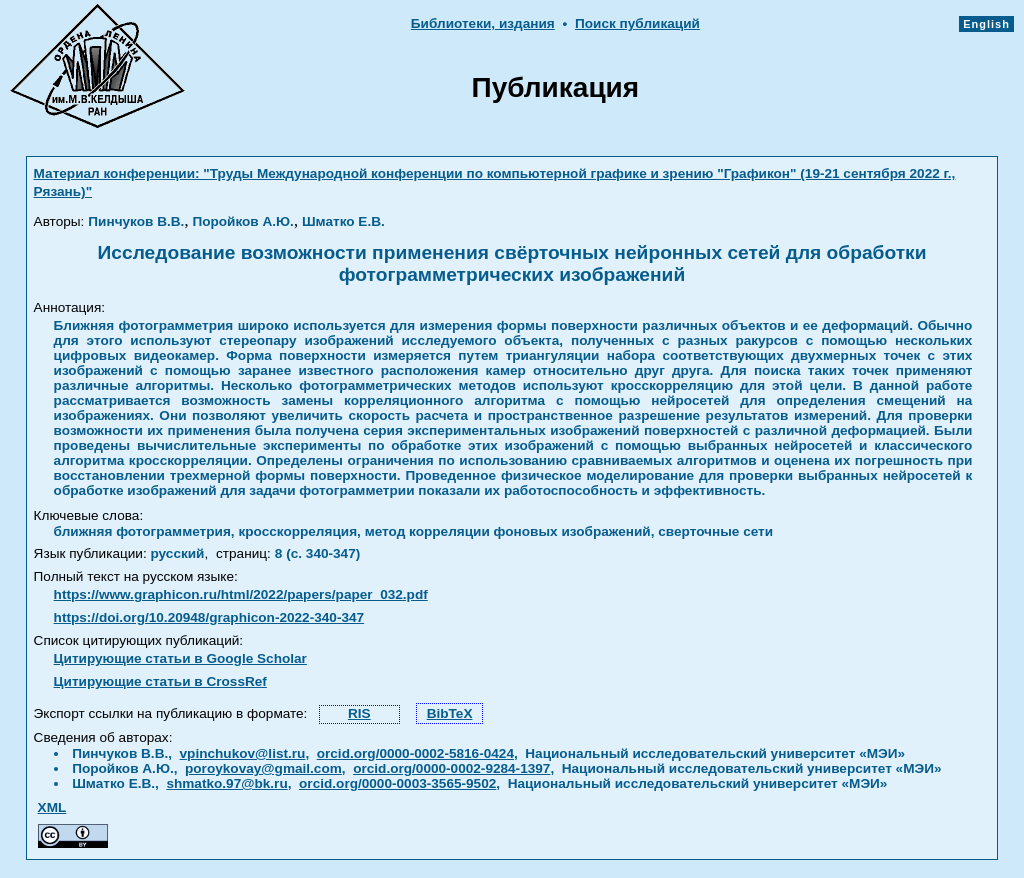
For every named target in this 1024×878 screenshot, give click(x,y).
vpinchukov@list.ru (243, 753)
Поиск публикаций (637, 23)
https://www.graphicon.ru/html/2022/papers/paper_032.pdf (241, 594)
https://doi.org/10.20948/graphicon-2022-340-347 (209, 617)
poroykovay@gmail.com (263, 768)
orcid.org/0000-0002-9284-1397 (451, 768)
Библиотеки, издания (483, 23)
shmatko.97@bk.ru (226, 783)
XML (52, 807)
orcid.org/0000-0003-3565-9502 (397, 783)
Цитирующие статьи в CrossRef (160, 681)
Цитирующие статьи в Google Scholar (180, 658)
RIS (359, 713)
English (986, 24)
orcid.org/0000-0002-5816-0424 (415, 753)
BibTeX (450, 713)
